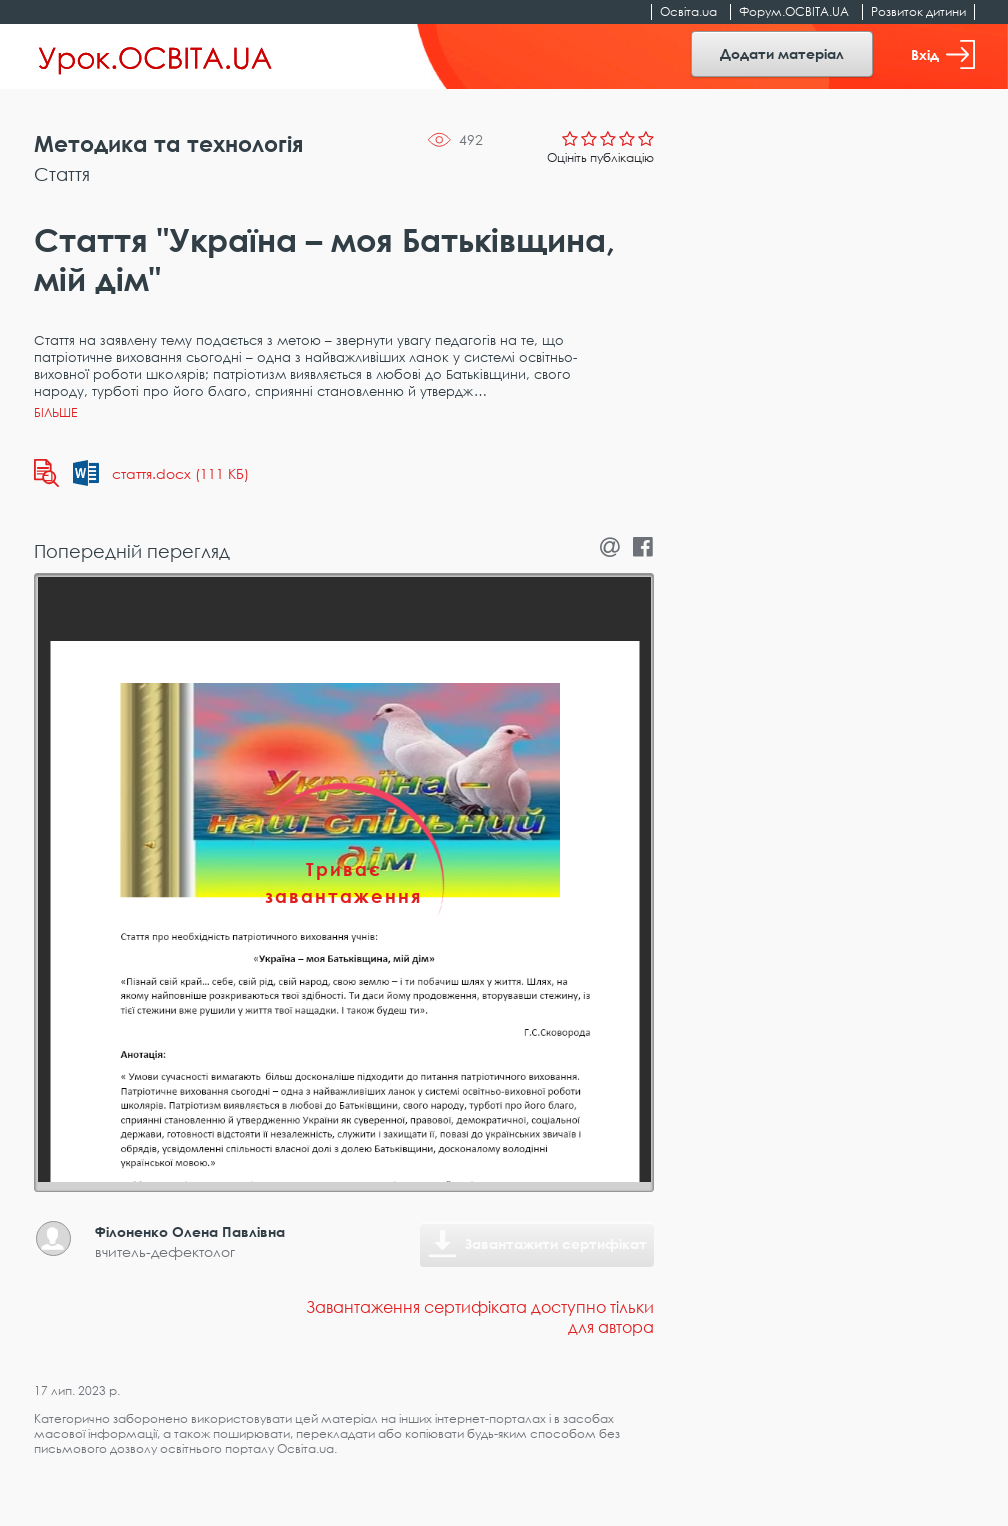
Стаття (62, 174)
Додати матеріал (782, 53)
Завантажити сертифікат (556, 1243)
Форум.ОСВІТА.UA (794, 11)
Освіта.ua (688, 11)
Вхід (943, 54)
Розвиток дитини (918, 11)
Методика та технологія (168, 143)
